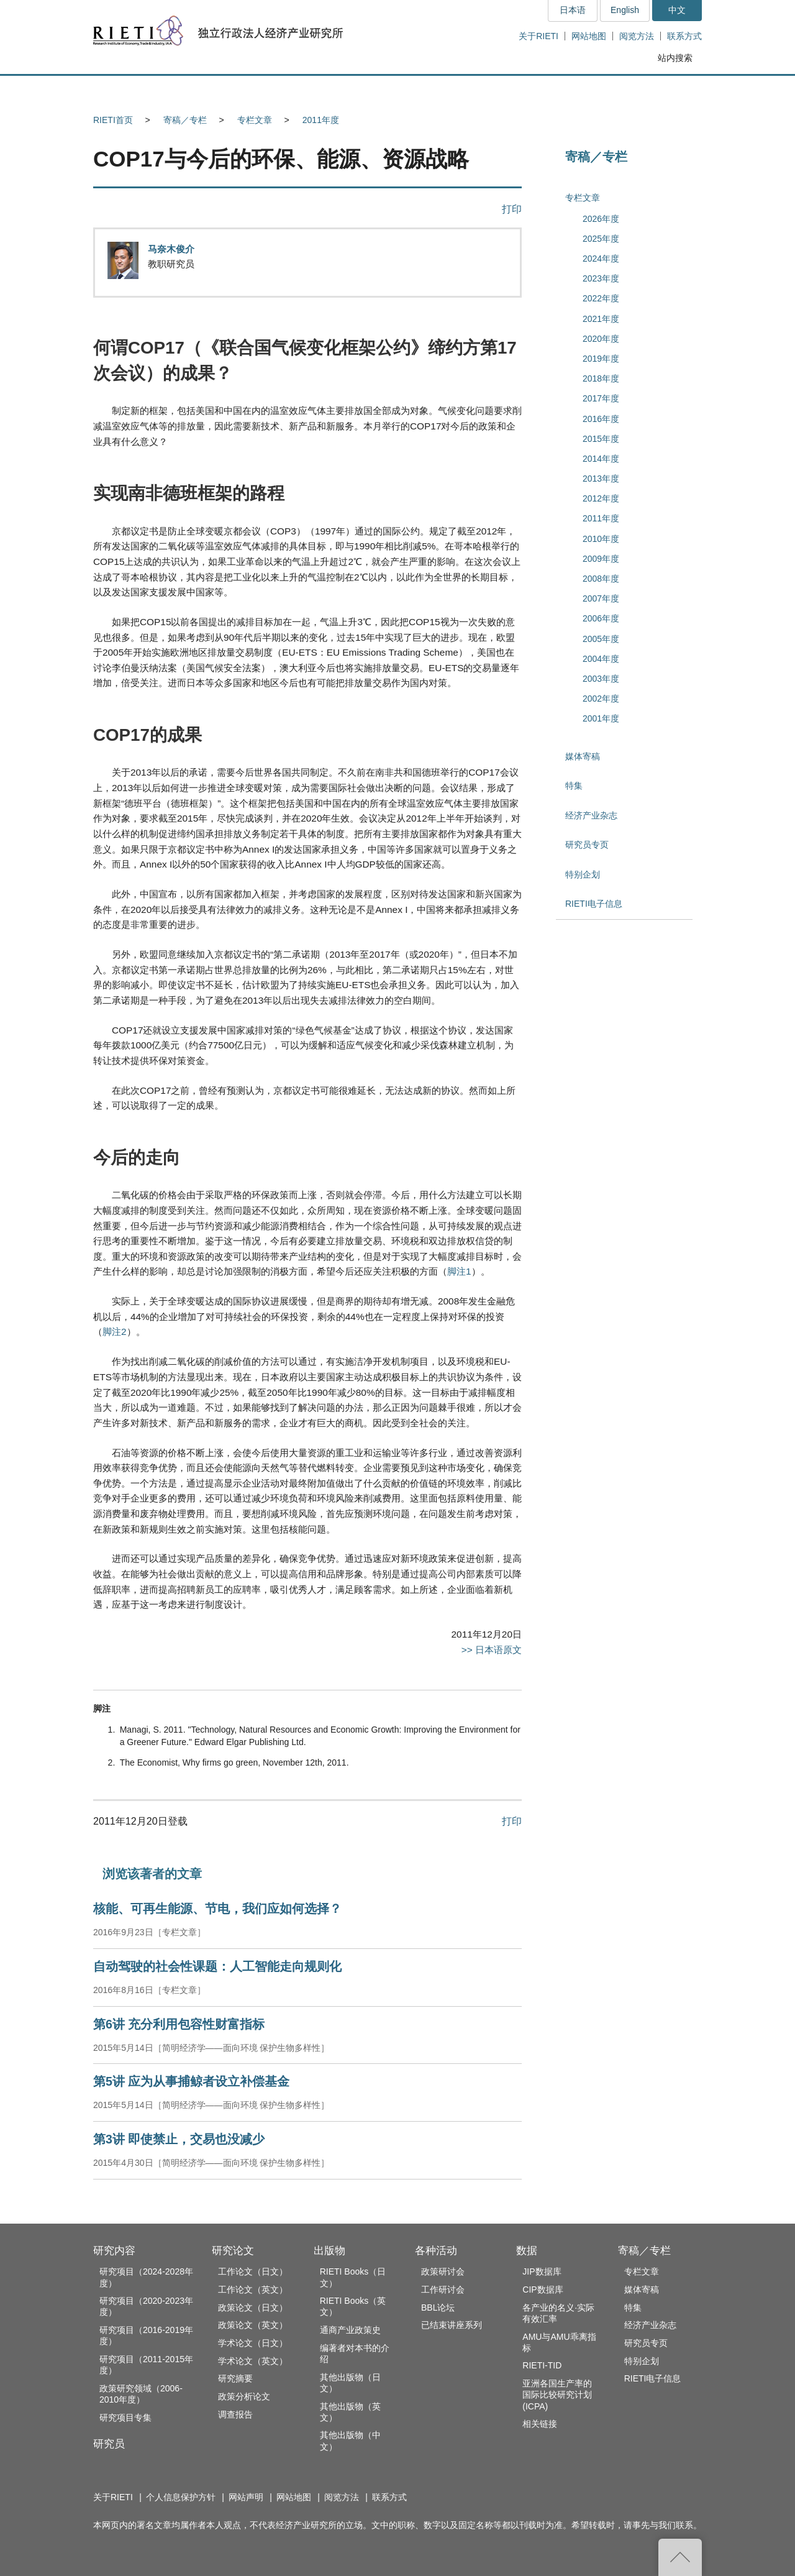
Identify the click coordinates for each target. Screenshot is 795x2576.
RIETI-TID (541, 2365)
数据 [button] (569, 90)
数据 (526, 2251)
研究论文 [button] (311, 90)
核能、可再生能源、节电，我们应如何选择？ (217, 1908)
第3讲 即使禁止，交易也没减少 (179, 2139)
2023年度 (601, 278)
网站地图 (588, 36)
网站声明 (246, 2497)
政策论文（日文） (253, 2307)
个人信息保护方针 (181, 2497)
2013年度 (601, 479)
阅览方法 (636, 36)
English (625, 10)
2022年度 (601, 298)
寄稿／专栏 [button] (655, 90)
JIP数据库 (541, 2271)
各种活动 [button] (484, 90)
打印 (512, 208)
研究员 (109, 2444)
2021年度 (601, 319)
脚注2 (114, 1331)
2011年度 (320, 120)
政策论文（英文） (253, 2325)
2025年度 (601, 239)
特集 (574, 786)
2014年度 (601, 459)
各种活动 (436, 2251)
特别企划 (582, 874)
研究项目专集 (125, 2417)
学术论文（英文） (253, 2361)
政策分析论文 (244, 2396)
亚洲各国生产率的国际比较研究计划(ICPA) (557, 2394)
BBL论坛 (438, 2307)
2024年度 (601, 259)
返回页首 (680, 2557)
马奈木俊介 (171, 249)
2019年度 (601, 359)
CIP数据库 (542, 2289)
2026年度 (601, 219)
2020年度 (601, 339)
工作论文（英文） (253, 2289)
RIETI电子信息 (593, 904)
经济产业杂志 (591, 815)
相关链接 (539, 2424)
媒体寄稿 (582, 756)
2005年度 (601, 639)
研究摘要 (235, 2378)
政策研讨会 (443, 2271)
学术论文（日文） (253, 2343)
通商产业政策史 (350, 2330)
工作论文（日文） (253, 2271)
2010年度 (601, 539)
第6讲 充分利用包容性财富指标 (179, 2024)
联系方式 (684, 36)
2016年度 (601, 419)
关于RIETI (538, 36)
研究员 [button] (224, 90)
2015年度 (601, 439)
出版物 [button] (397, 90)
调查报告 (235, 2414)
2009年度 (601, 559)
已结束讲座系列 (451, 2325)
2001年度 (601, 718)
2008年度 (601, 579)
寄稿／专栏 (185, 120)
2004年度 (601, 659)
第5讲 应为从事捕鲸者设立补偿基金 (191, 2081)
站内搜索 (675, 58)
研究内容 (114, 2251)
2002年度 (601, 699)
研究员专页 (587, 845)
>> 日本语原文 (491, 1649)
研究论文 (233, 2251)
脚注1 (459, 1271)
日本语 (573, 10)
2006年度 (601, 618)
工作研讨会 (443, 2289)
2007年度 (601, 598)
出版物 (329, 2251)
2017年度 (601, 398)
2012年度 (601, 498)
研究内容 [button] (138, 90)
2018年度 (601, 378)
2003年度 (601, 679)
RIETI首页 (113, 120)
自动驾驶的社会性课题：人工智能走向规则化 (217, 1966)
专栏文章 (254, 120)
